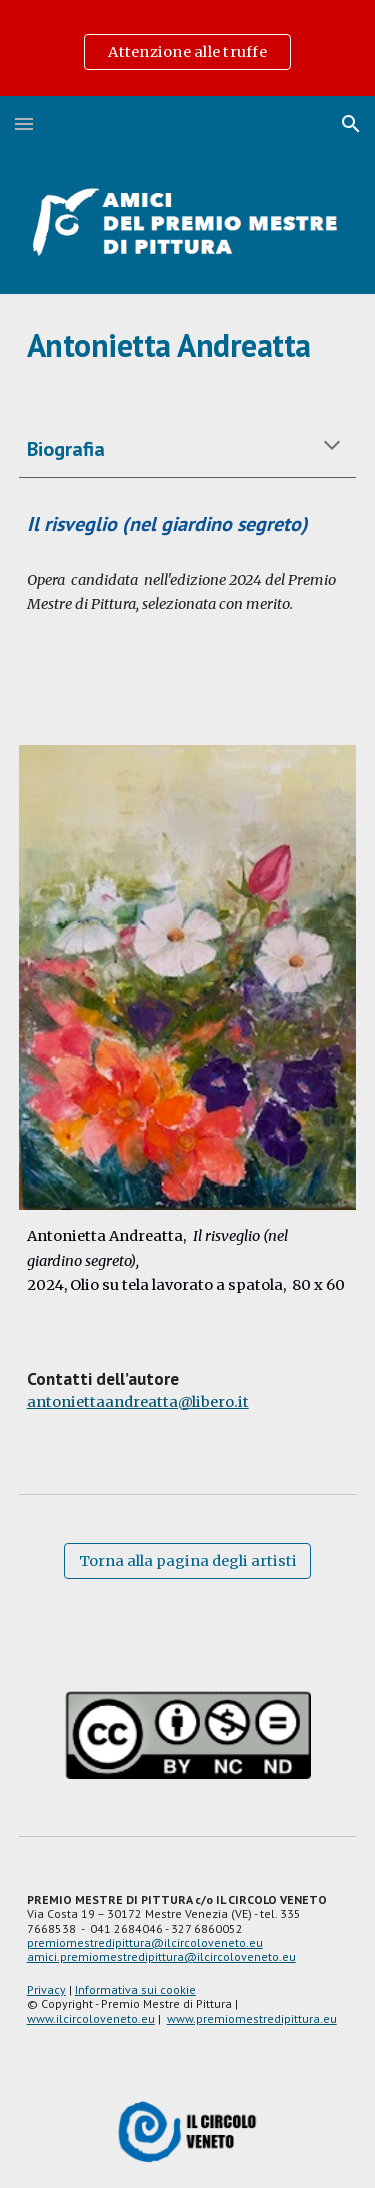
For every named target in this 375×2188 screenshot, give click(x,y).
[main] (188, 345)
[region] (187, 48)
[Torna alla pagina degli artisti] (187, 1561)
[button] (24, 123)
